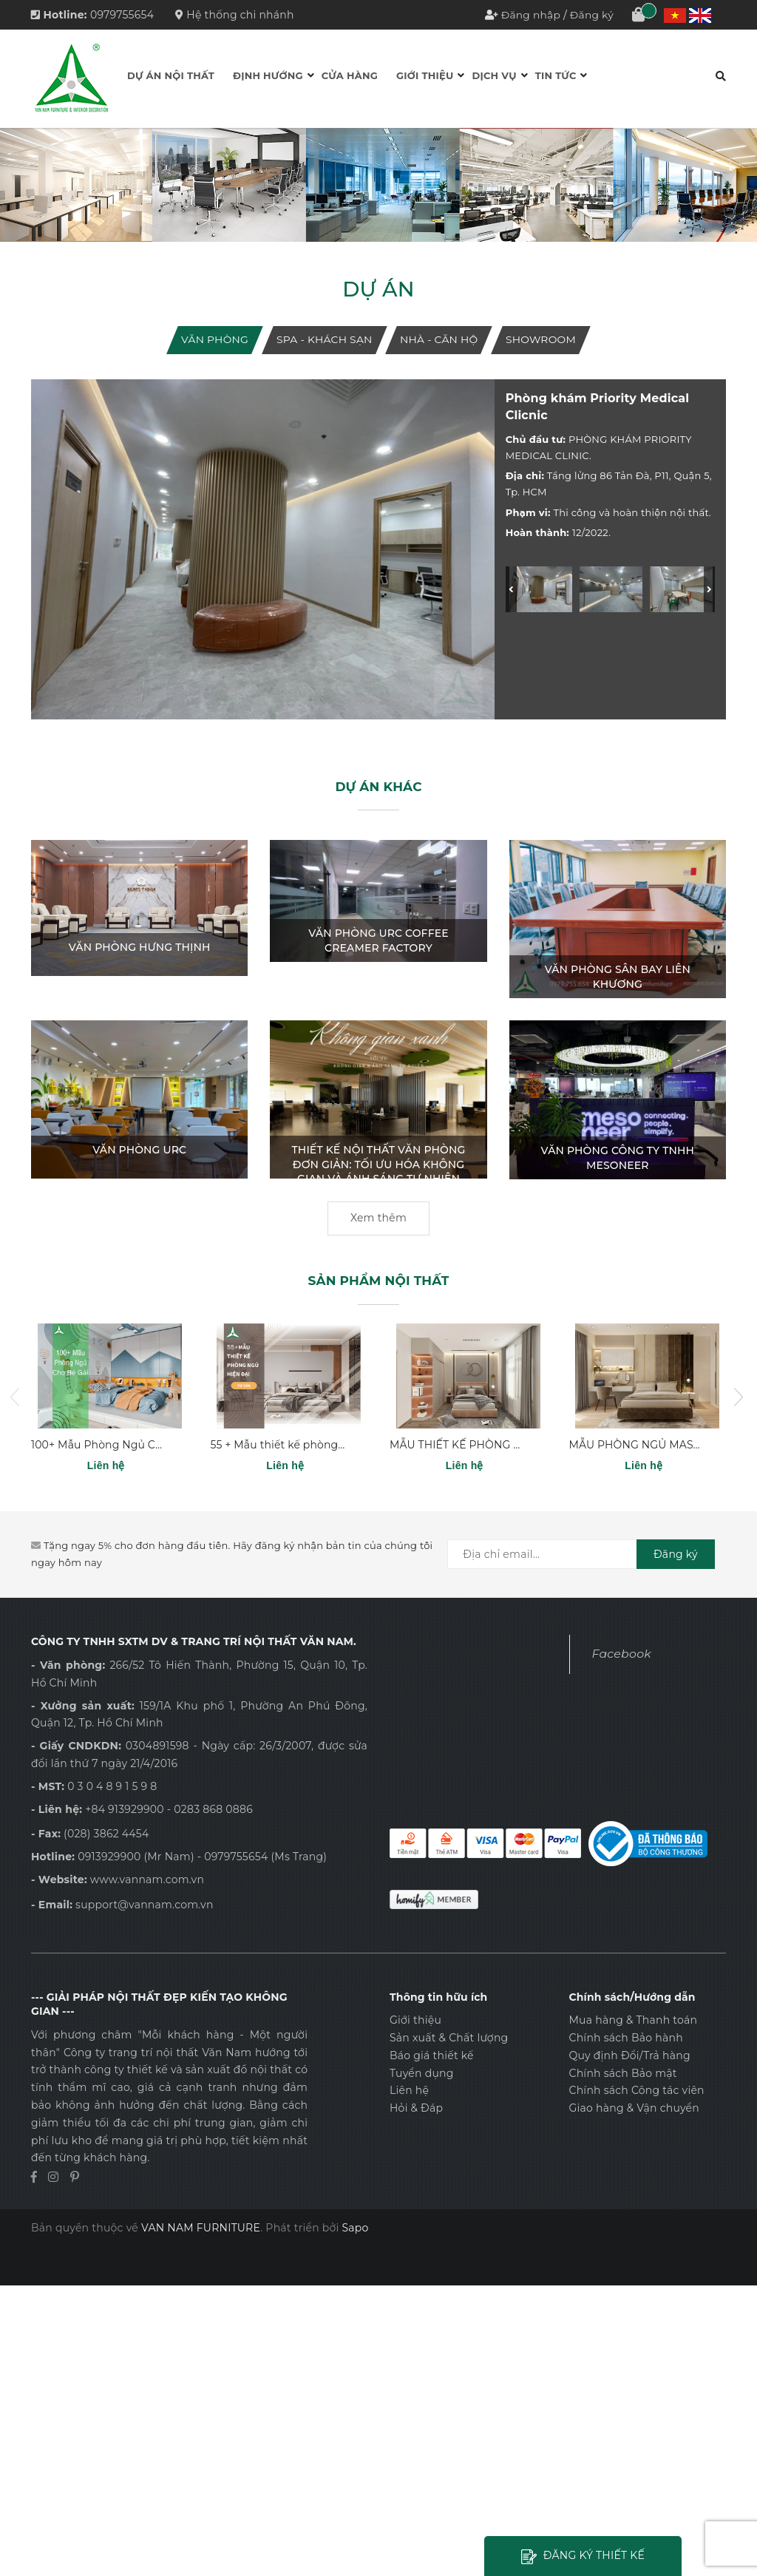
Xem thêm (378, 1217)
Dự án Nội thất (170, 75)
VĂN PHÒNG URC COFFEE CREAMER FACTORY (378, 941)
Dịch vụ (494, 75)
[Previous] (511, 589)
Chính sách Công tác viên (636, 2091)
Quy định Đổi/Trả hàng (629, 2055)
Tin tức (556, 75)
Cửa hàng (350, 75)
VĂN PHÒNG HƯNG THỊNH (140, 947)
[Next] (709, 589)
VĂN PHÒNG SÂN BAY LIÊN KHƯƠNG (617, 977)
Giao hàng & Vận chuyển (633, 2108)
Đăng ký (591, 14)
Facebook (621, 1654)
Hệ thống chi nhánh (234, 14)
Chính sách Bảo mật (622, 2073)
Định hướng (268, 75)
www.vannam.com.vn (147, 1879)
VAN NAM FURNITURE (200, 2228)
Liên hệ (409, 2091)
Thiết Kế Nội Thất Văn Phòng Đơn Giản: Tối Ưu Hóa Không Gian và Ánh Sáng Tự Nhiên (379, 1164)
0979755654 (122, 14)
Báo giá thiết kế (432, 2055)
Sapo (355, 2228)
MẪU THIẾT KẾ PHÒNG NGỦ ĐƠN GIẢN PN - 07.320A (528, 1444)
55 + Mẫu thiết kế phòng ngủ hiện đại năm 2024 (337, 1444)
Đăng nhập (530, 14)
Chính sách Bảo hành (625, 2037)
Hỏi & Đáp (416, 2108)
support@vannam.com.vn (144, 1904)
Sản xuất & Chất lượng (449, 2037)
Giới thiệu (424, 75)
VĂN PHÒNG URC (139, 1149)
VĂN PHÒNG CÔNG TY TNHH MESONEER (617, 1158)
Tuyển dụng (422, 2073)
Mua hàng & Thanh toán (632, 2020)
